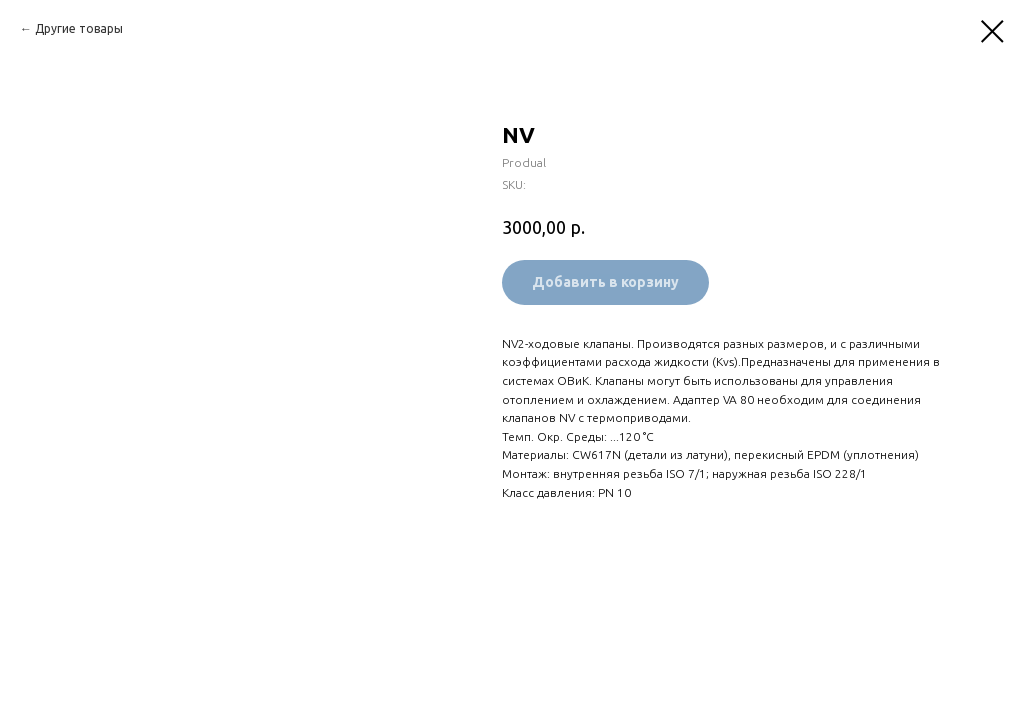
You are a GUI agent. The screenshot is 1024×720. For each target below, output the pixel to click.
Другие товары (79, 28)
